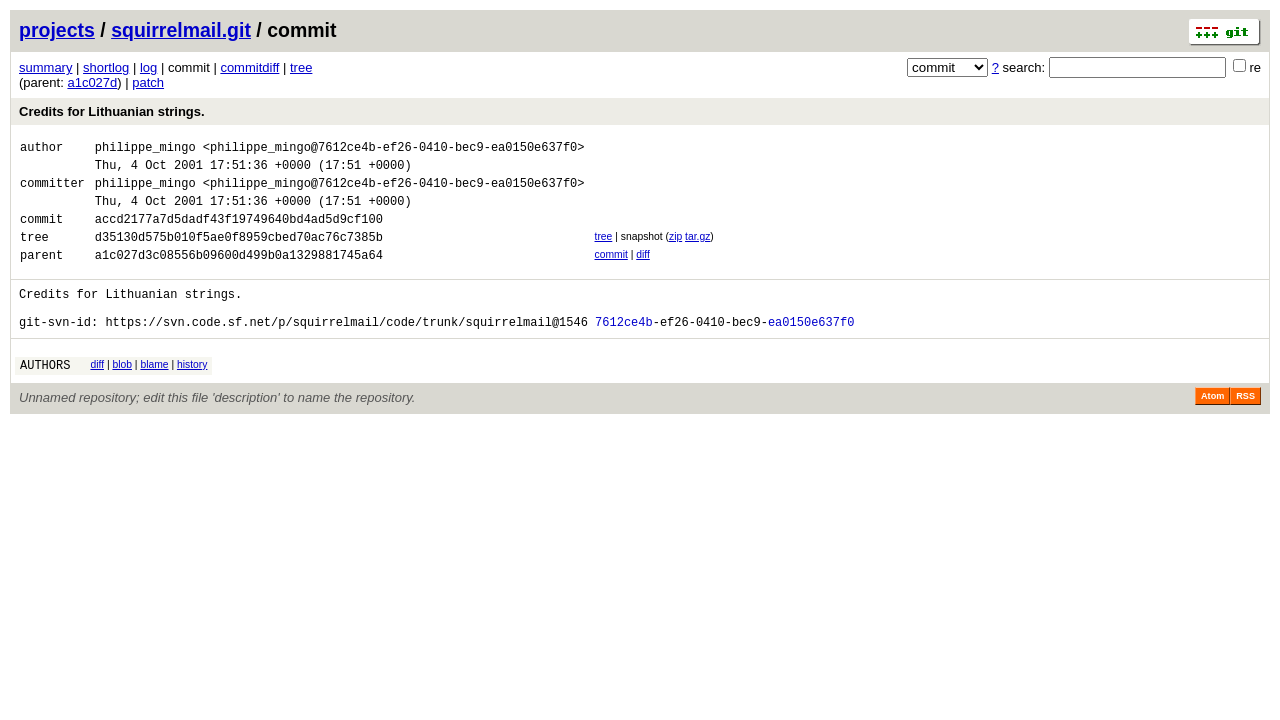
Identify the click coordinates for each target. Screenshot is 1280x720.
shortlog (106, 67)
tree (301, 67)
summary (45, 67)
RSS (1245, 429)
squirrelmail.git (181, 30)
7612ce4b (624, 351)
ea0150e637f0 (811, 351)
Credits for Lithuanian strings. (112, 111)
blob (122, 394)
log (148, 67)
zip (675, 251)
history (192, 394)
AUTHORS (45, 397)
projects (57, 30)
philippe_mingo (145, 149)
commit (610, 272)
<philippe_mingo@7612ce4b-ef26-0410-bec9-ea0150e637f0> (394, 149)
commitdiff (249, 67)
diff (643, 272)
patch (148, 82)
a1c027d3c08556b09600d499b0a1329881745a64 (239, 275)
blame (154, 394)
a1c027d (92, 82)
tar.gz (697, 251)
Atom (1212, 429)
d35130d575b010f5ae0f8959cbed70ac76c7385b (239, 254)
